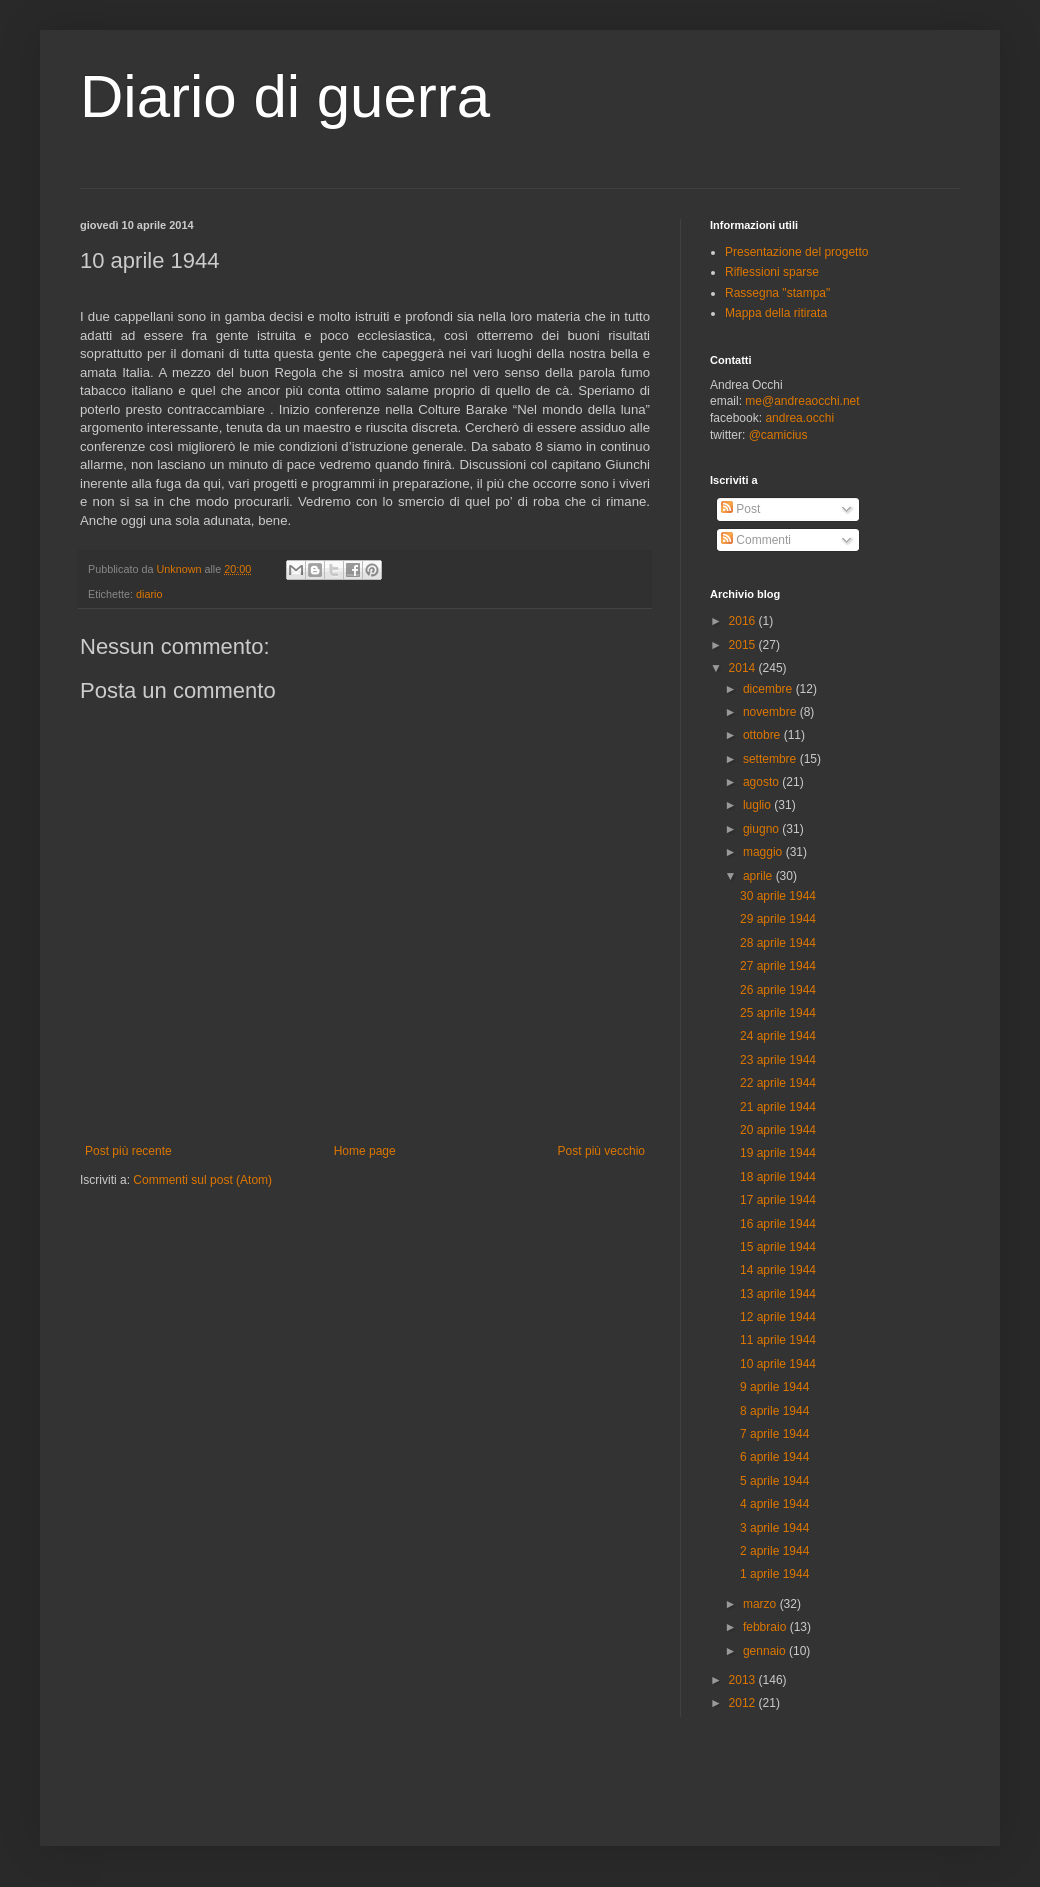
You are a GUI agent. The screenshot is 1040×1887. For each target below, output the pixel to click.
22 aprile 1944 (778, 1083)
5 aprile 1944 (774, 1481)
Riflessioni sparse (772, 272)
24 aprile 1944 (778, 1036)
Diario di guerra (285, 96)
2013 (744, 1680)
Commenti (756, 540)
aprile (759, 876)
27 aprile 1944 (778, 966)
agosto (762, 782)
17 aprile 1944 (778, 1200)
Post (740, 509)
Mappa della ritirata (776, 313)
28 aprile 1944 (778, 943)
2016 (744, 621)
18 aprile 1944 (778, 1177)
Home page (365, 1151)
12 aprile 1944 (778, 1317)
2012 (744, 1703)
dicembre (769, 689)
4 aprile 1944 (774, 1504)
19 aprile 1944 (778, 1153)
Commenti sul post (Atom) (202, 1180)
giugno (762, 829)
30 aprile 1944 (778, 896)
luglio (758, 805)
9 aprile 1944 (774, 1387)
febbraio (766, 1627)
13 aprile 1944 (778, 1294)
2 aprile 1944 (774, 1551)
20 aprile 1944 (778, 1130)
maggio (764, 852)
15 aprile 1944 (778, 1247)
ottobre (763, 735)
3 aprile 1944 (774, 1528)
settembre (771, 759)
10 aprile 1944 (778, 1364)
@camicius (778, 435)
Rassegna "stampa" (777, 293)
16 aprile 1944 (778, 1224)
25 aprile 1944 (778, 1013)
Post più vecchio (601, 1151)
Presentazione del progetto (796, 252)
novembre (771, 712)
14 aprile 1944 (778, 1270)
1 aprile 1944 (774, 1574)
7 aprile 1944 (774, 1434)
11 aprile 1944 (778, 1340)
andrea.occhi (799, 418)
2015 (744, 645)
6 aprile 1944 (774, 1457)
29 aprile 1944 (778, 919)
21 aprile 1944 (778, 1107)
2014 (744, 668)
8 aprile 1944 (774, 1411)
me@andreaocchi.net (802, 401)
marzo (761, 1604)
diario (149, 594)
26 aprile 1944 (778, 990)
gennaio (766, 1651)
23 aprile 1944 (778, 1060)
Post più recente (128, 1151)
